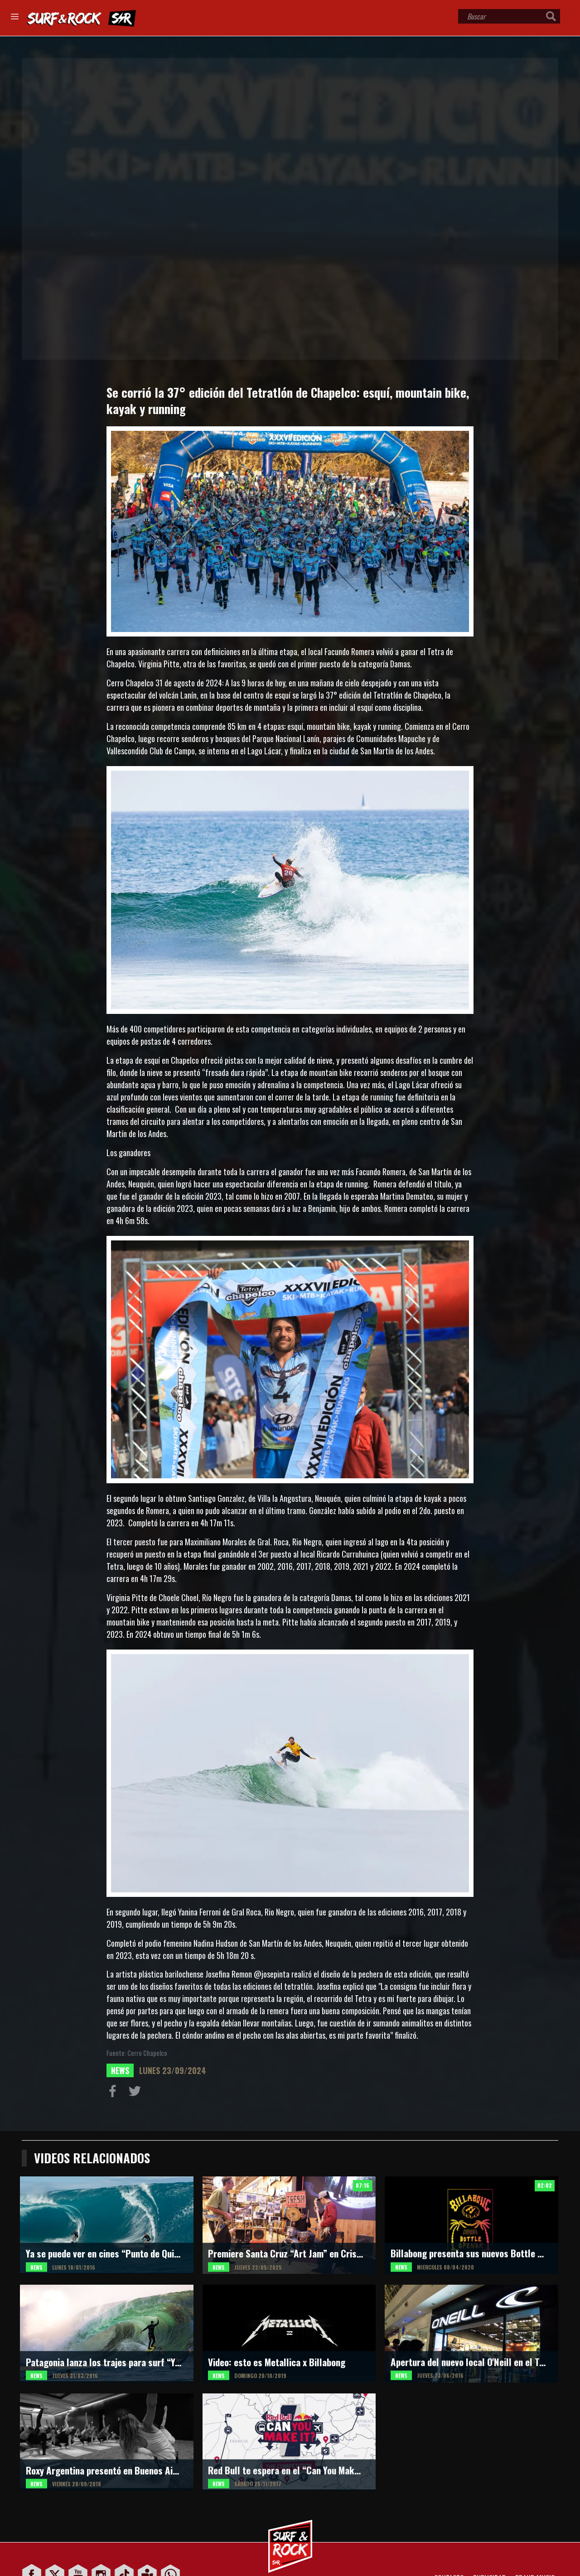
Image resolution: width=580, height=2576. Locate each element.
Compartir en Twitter (137, 2093)
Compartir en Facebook (114, 2093)
